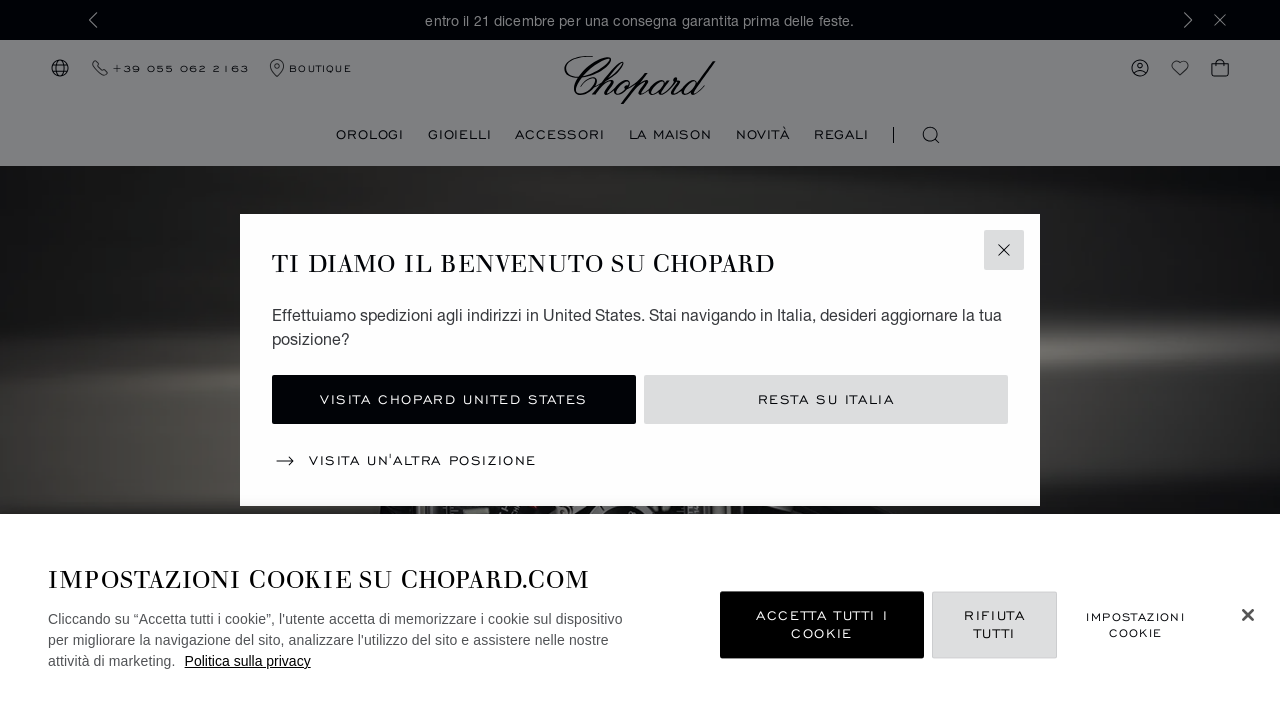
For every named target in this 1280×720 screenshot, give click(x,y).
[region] (640, 617)
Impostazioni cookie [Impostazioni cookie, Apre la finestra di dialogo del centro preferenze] (1135, 625)
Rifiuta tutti (994, 624)
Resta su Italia (826, 399)
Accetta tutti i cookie (822, 624)
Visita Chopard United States (454, 399)
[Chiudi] (1248, 615)
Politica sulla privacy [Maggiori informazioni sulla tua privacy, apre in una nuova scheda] (248, 661)
